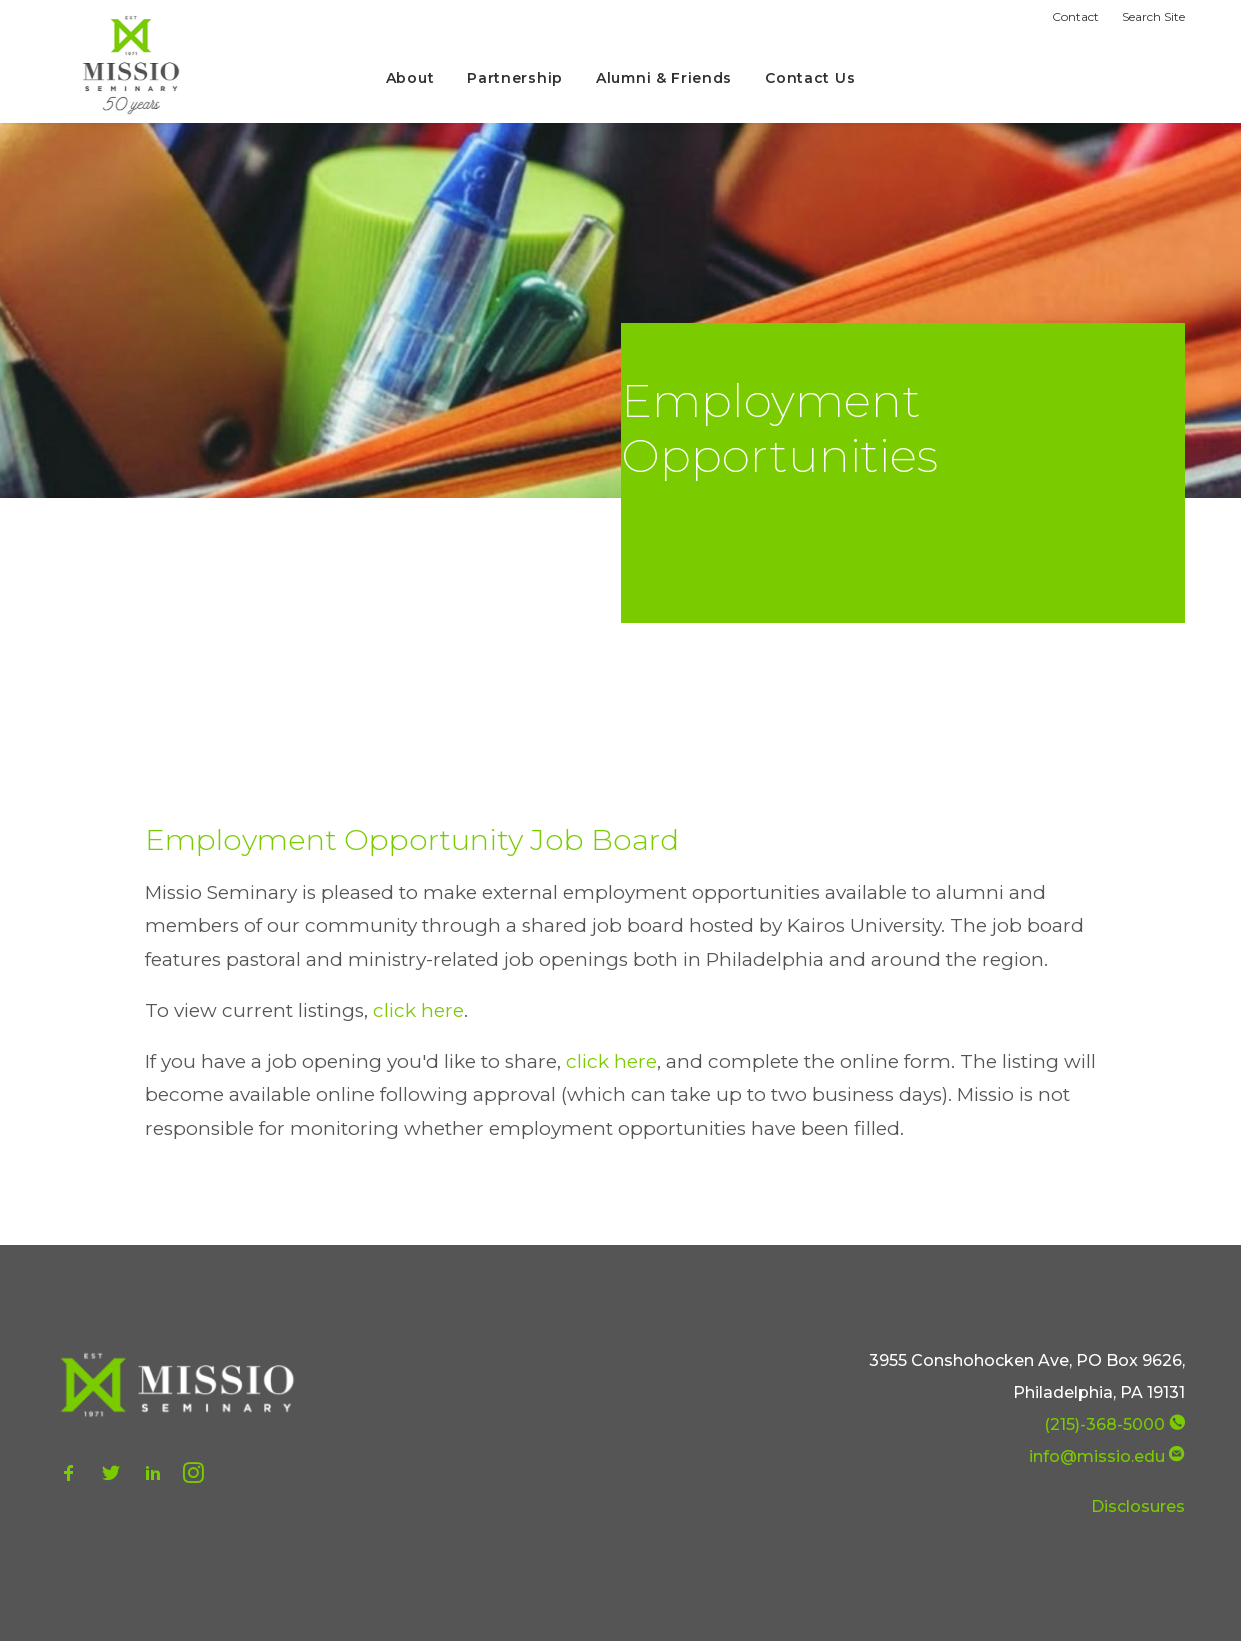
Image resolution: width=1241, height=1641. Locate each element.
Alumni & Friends (664, 78)
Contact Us (810, 78)
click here (418, 1010)
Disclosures (1138, 1506)
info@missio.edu (1097, 1456)
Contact (1075, 16)
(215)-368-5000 (1104, 1424)
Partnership (515, 78)
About (410, 78)
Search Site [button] (1153, 16)
